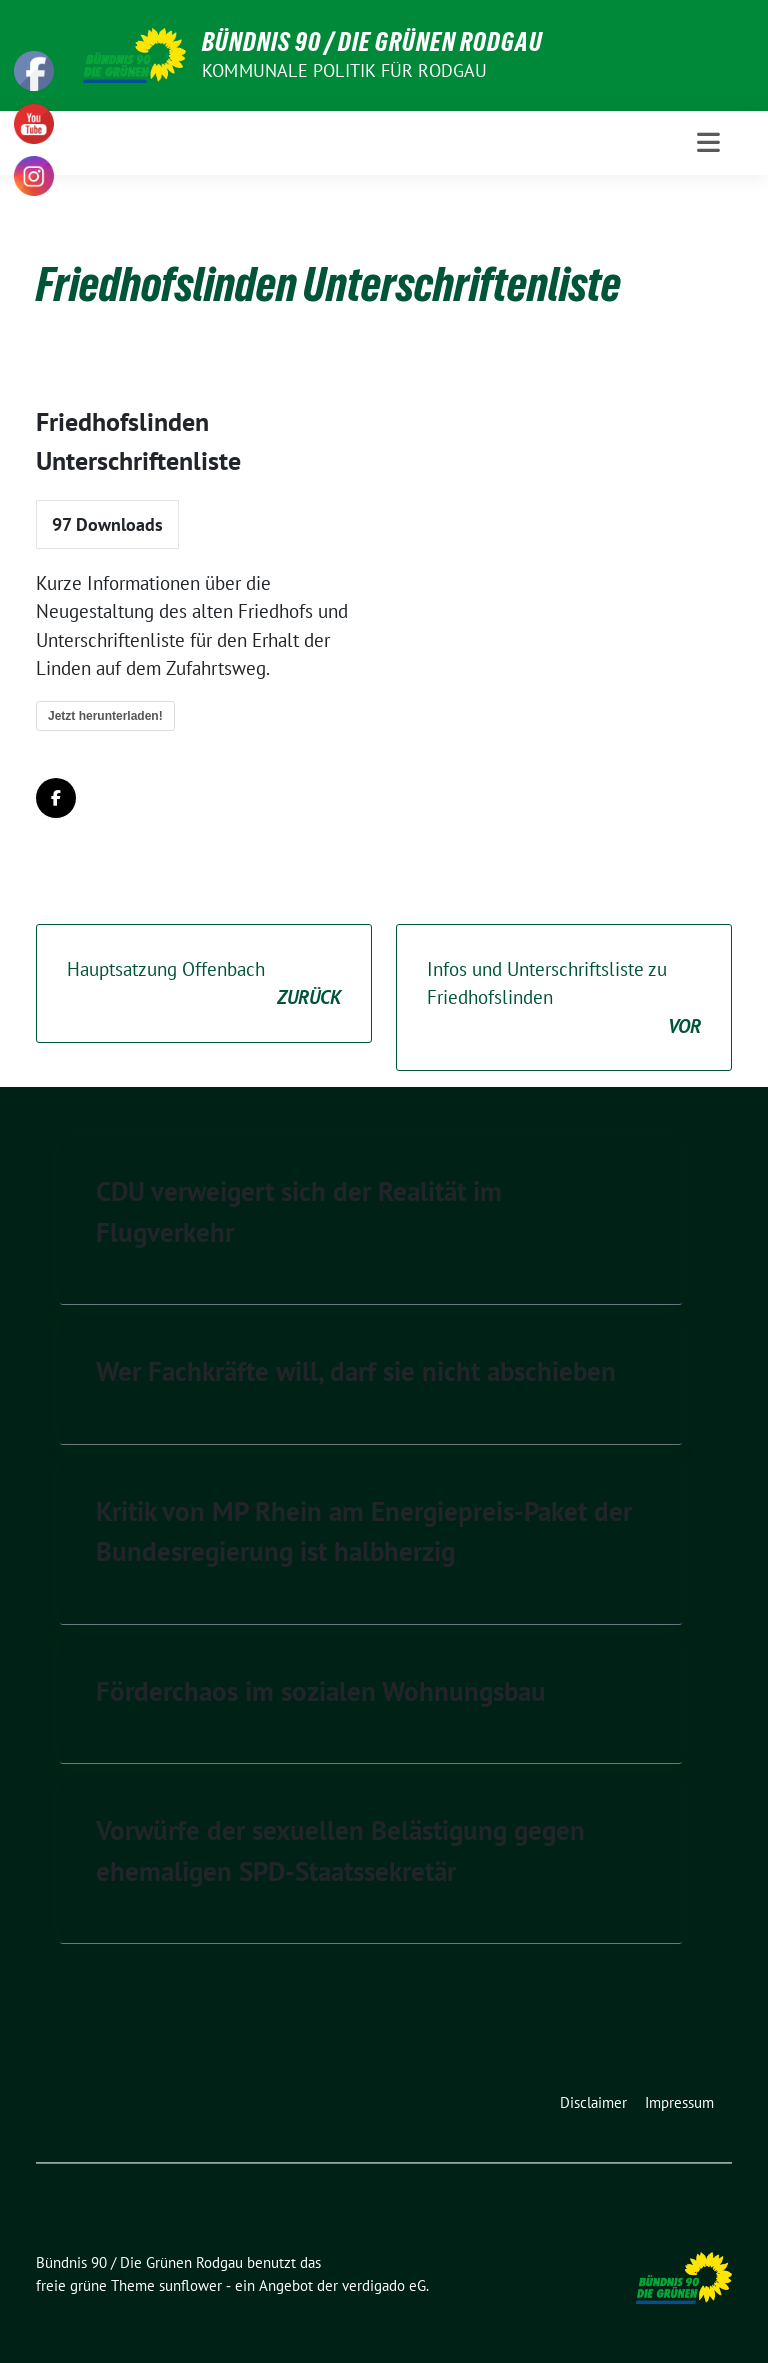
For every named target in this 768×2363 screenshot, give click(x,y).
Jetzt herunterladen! (105, 716)
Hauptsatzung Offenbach (204, 984)
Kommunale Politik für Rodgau (345, 70)
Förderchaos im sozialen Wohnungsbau (321, 1691)
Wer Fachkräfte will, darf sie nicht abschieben (356, 1371)
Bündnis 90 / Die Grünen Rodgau (372, 42)
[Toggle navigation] (708, 142)
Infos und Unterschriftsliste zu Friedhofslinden (564, 999)
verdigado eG (384, 2285)
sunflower (190, 2285)
